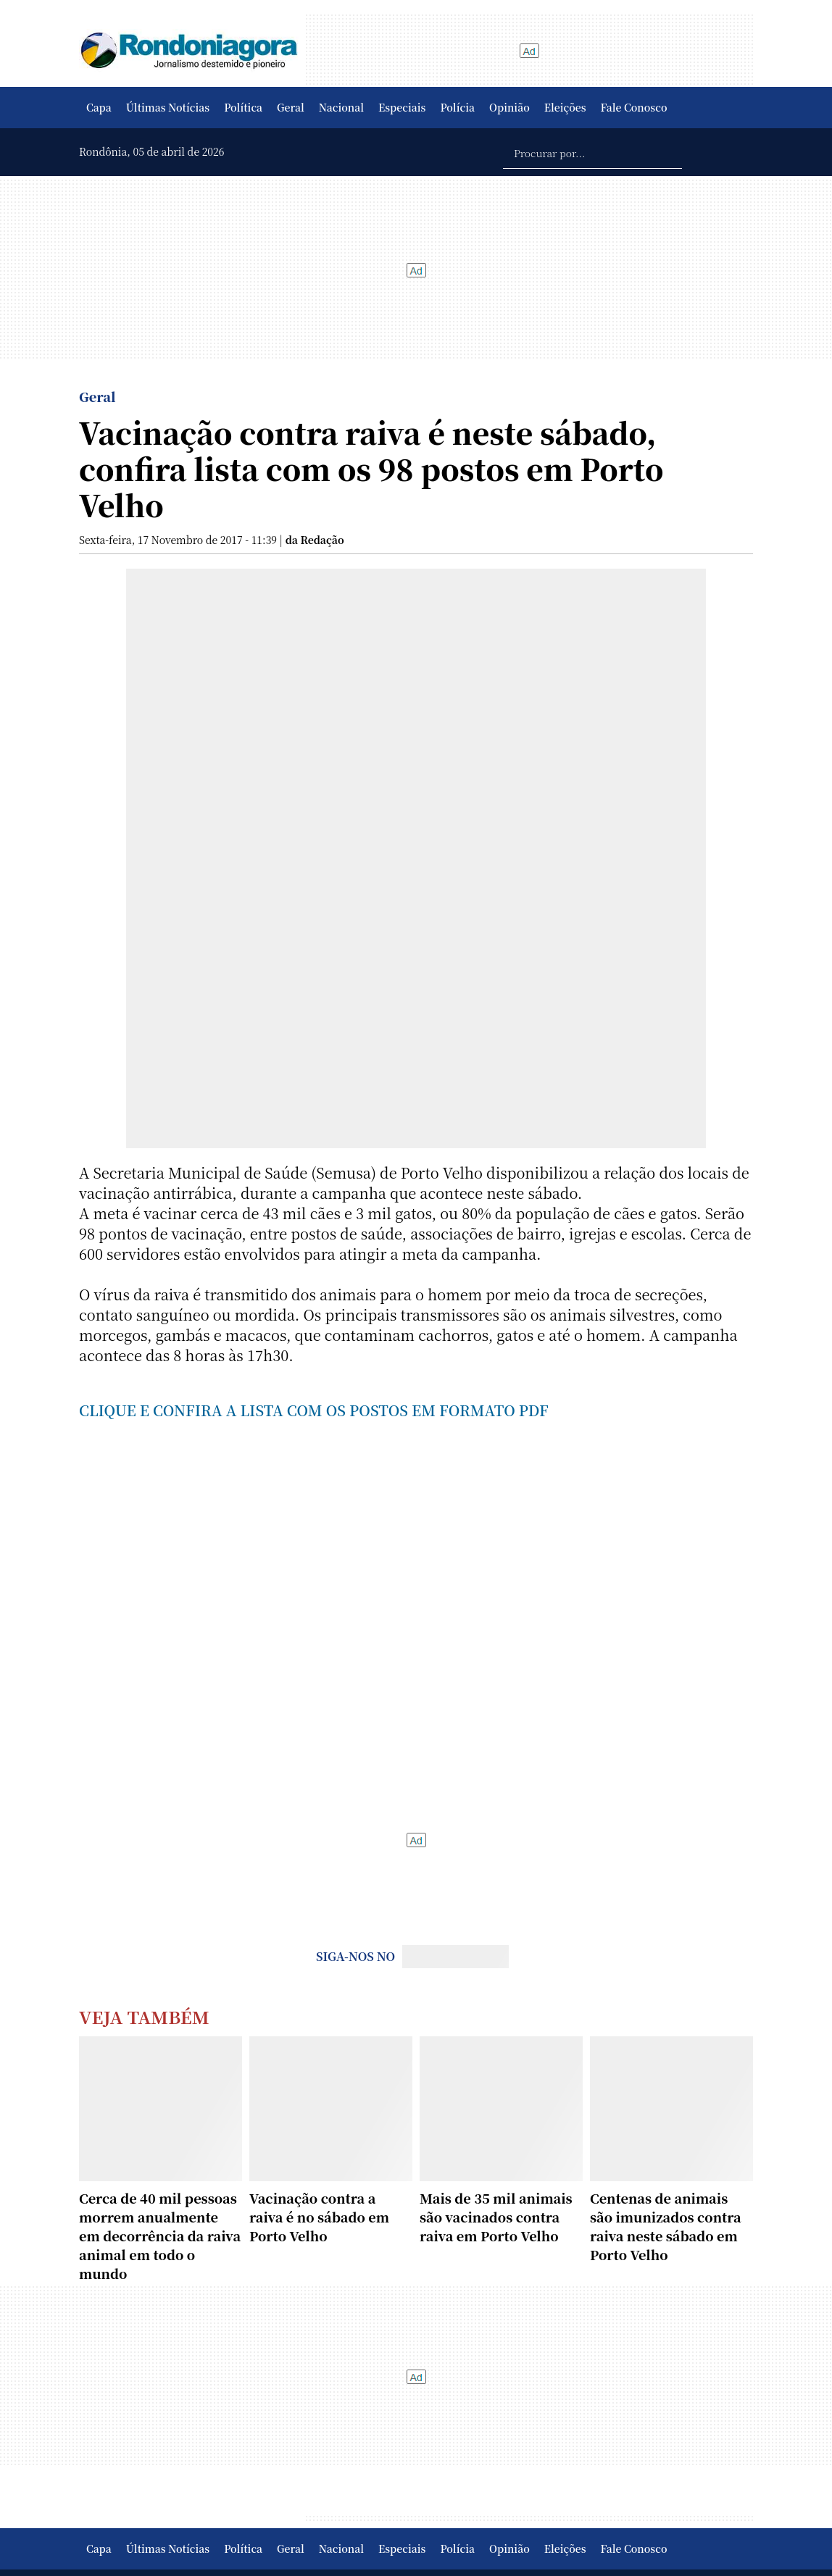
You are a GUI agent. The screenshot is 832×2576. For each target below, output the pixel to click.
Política (243, 107)
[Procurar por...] (592, 152)
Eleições (565, 107)
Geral (290, 107)
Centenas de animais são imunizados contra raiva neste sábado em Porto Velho (665, 2226)
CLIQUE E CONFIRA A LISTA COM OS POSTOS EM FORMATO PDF (314, 1410)
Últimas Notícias (167, 107)
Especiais (401, 107)
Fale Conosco (634, 107)
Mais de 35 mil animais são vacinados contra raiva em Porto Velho (496, 2216)
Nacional (341, 107)
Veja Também (144, 2016)
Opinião (509, 107)
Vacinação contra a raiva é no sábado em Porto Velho (319, 2216)
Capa (99, 107)
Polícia (457, 107)
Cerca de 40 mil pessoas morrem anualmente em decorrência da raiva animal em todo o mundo (160, 2235)
